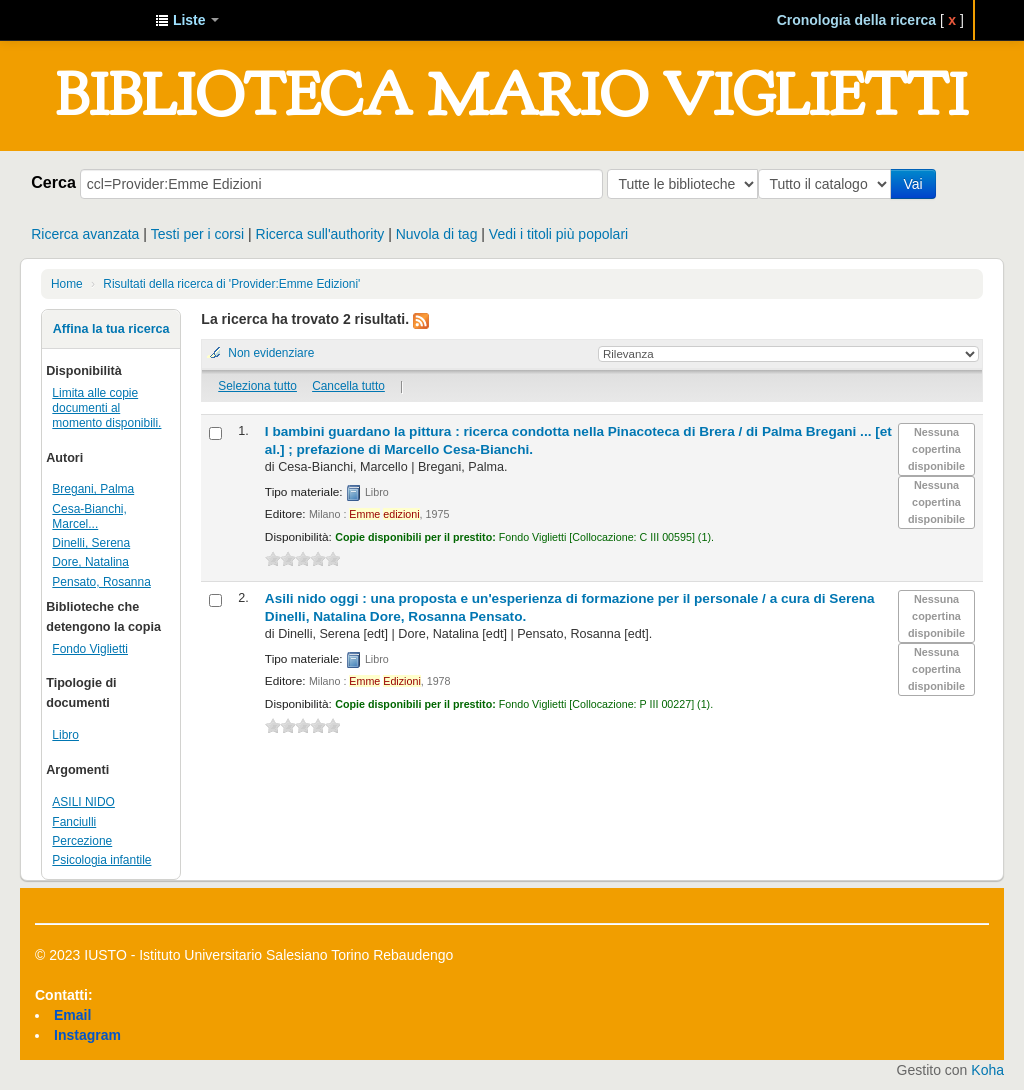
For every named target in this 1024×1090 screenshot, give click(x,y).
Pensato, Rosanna (101, 582)
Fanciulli (74, 822)
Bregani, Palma (93, 489)
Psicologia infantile (101, 860)
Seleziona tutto (257, 386)
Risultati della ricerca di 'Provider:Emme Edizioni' (231, 284)
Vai (916, 184)
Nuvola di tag (437, 234)
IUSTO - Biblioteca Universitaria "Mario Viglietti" (90, 20)
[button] (187, 20)
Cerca (53, 182)
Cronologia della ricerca (857, 20)
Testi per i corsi (197, 234)
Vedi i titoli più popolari (558, 234)
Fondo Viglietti (90, 649)
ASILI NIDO (83, 802)
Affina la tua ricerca (111, 329)
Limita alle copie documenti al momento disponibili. (106, 408)
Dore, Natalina (90, 562)
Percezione (82, 841)
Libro (65, 735)
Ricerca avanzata (85, 234)
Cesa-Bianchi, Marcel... (89, 516)
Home (67, 284)
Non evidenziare (271, 353)
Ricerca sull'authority (320, 234)
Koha (987, 1070)
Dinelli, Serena (91, 543)
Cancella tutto (348, 386)
